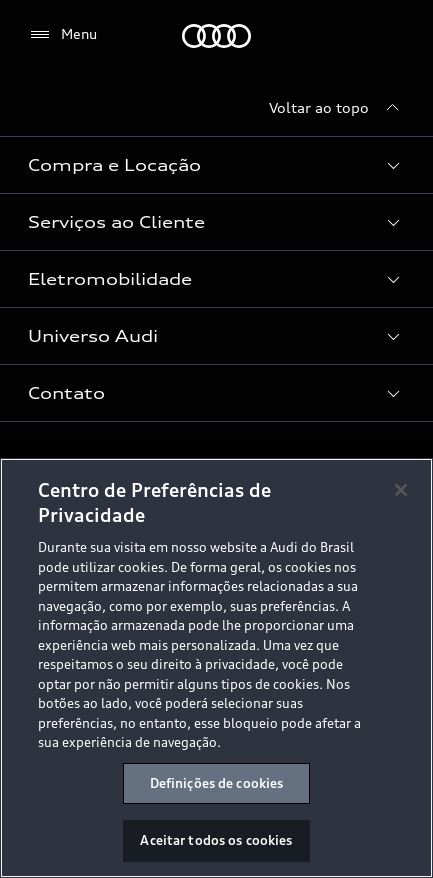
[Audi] (216, 36)
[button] (216, 165)
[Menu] (62, 35)
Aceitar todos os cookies (216, 842)
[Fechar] (401, 491)
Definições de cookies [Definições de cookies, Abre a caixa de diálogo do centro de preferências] (217, 784)
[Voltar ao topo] (337, 108)
